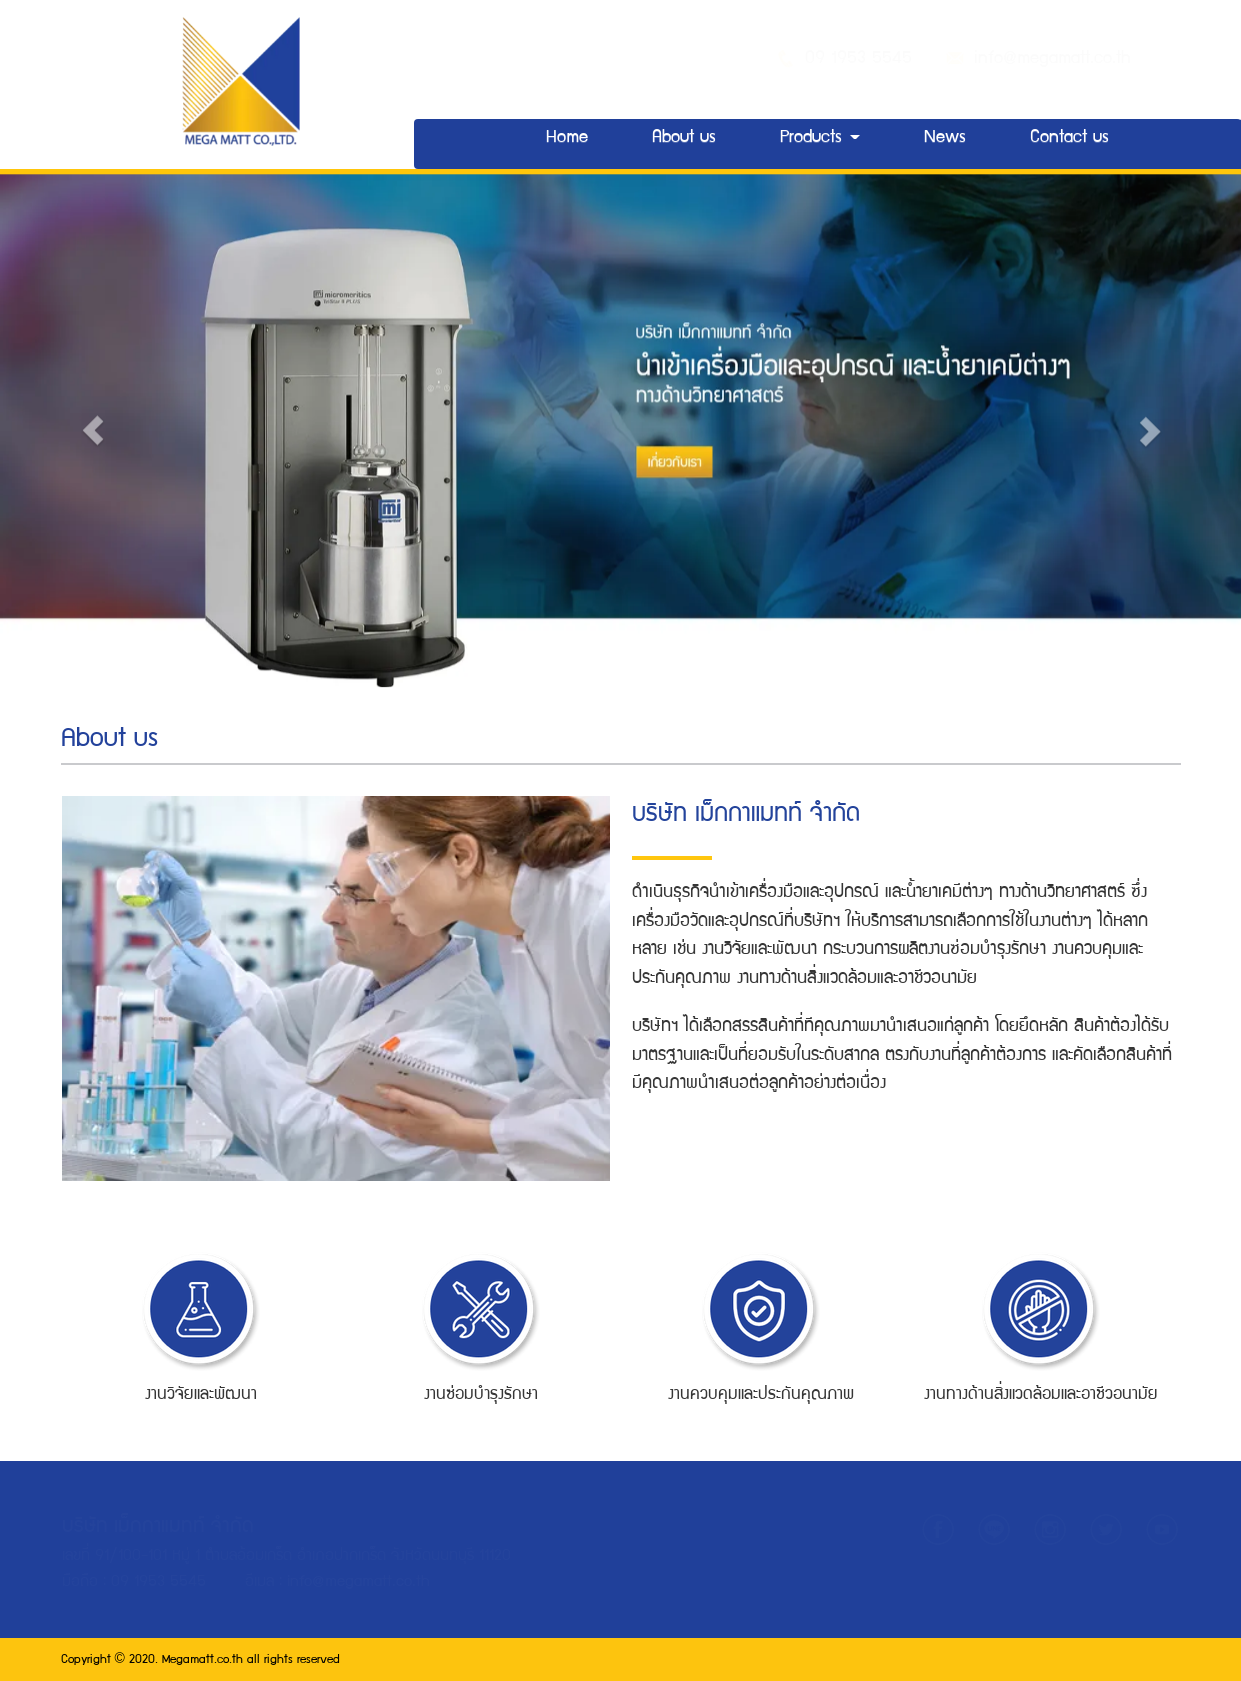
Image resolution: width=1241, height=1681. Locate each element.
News (945, 138)
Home (567, 138)
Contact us (1069, 138)
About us (684, 138)
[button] (93, 422)
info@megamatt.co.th (1052, 59)
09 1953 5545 (863, 59)
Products (820, 138)
